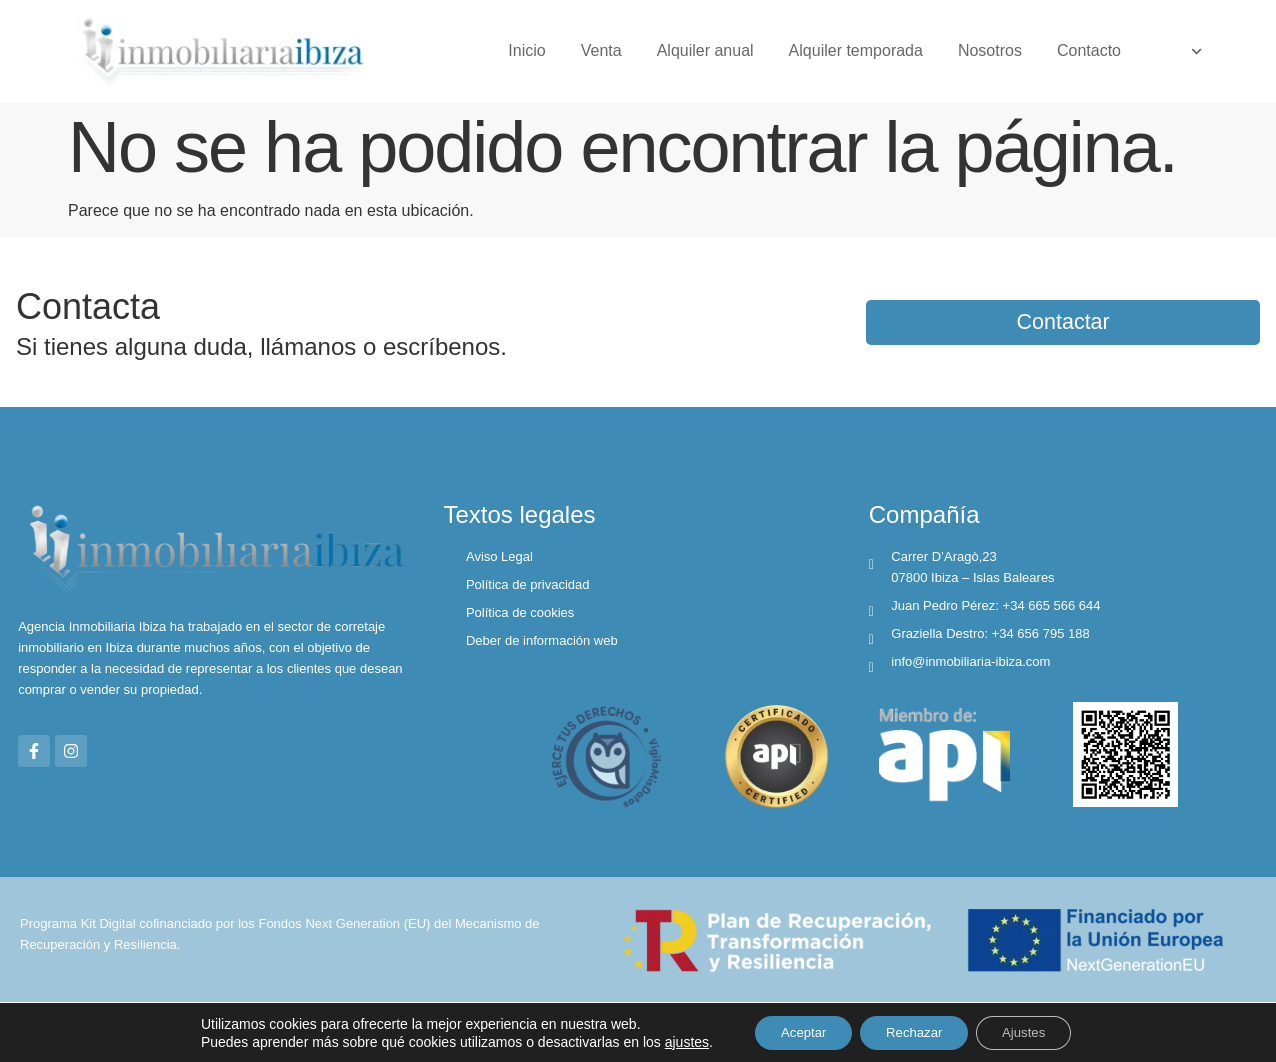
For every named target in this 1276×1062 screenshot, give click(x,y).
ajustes (670, 1040)
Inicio (526, 50)
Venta (601, 50)
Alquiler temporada (856, 50)
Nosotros (990, 50)
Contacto (1089, 50)
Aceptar (792, 1031)
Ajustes (1035, 1031)
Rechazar (914, 1031)
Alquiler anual (705, 50)
